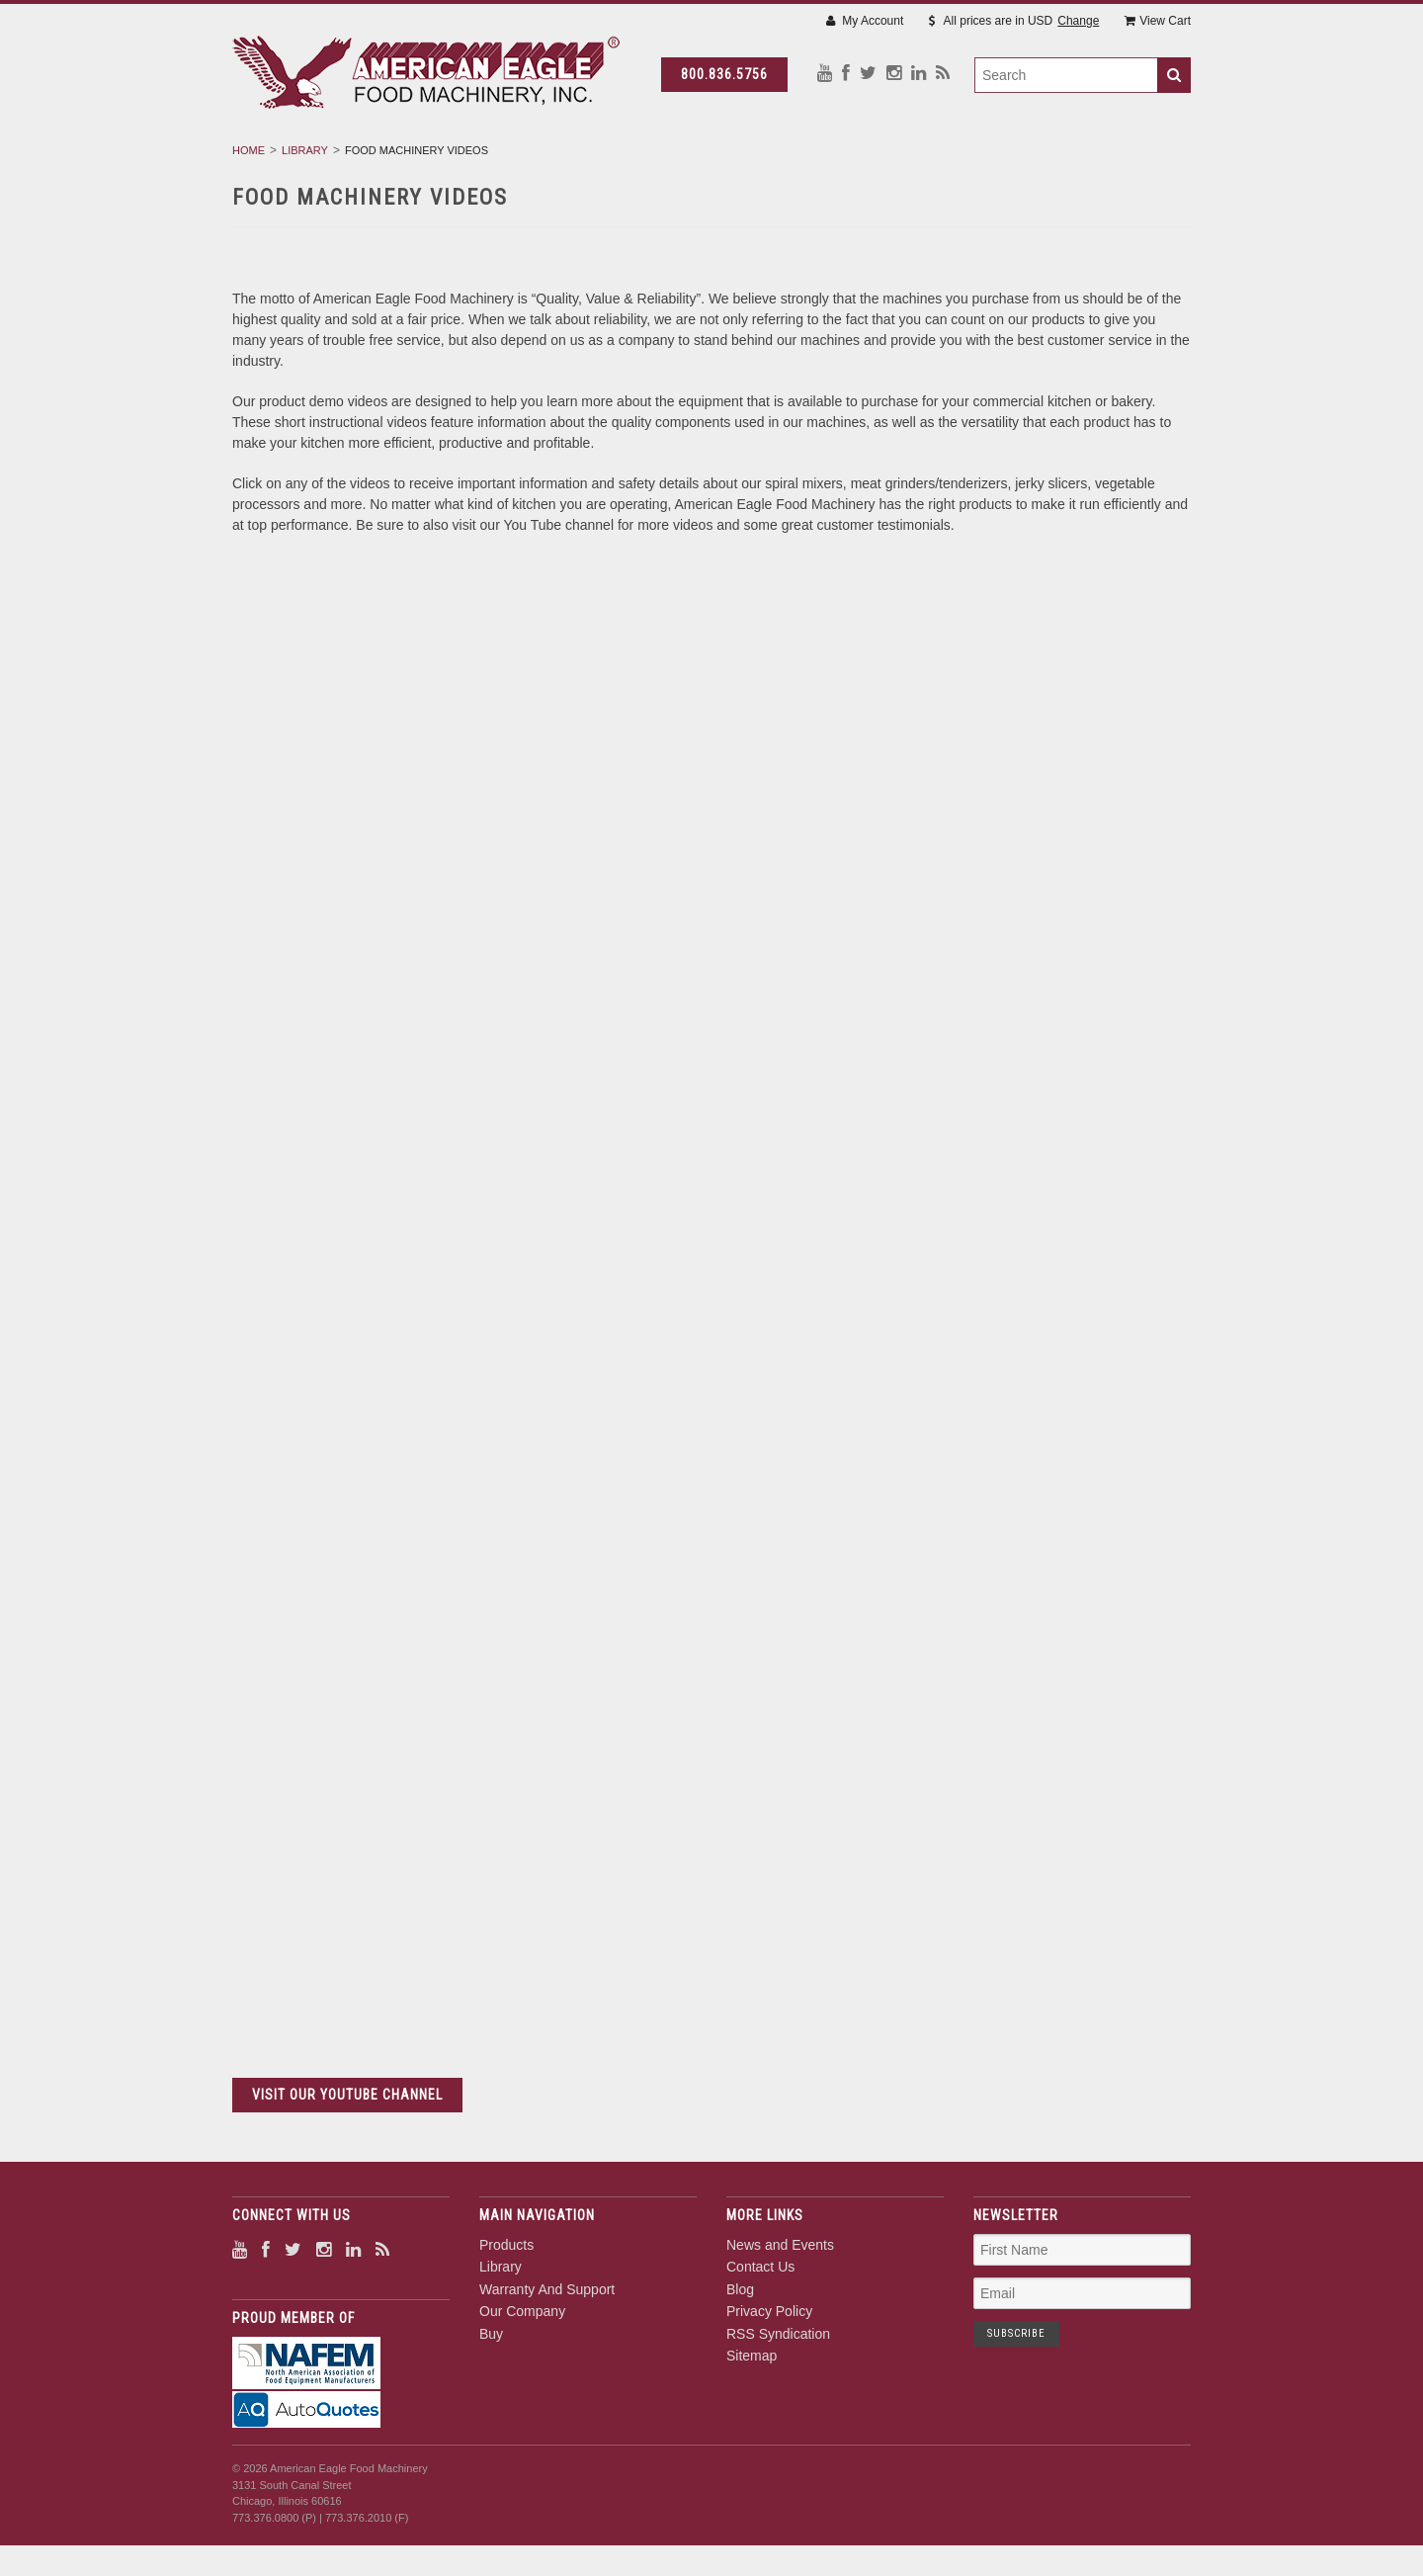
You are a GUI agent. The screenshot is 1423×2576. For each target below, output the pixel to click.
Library (559, 159)
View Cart (1158, 21)
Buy (993, 159)
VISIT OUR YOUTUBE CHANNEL (347, 2147)
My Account (864, 21)
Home (248, 203)
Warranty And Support (715, 159)
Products (453, 159)
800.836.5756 (743, 74)
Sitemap (751, 2408)
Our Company (891, 159)
